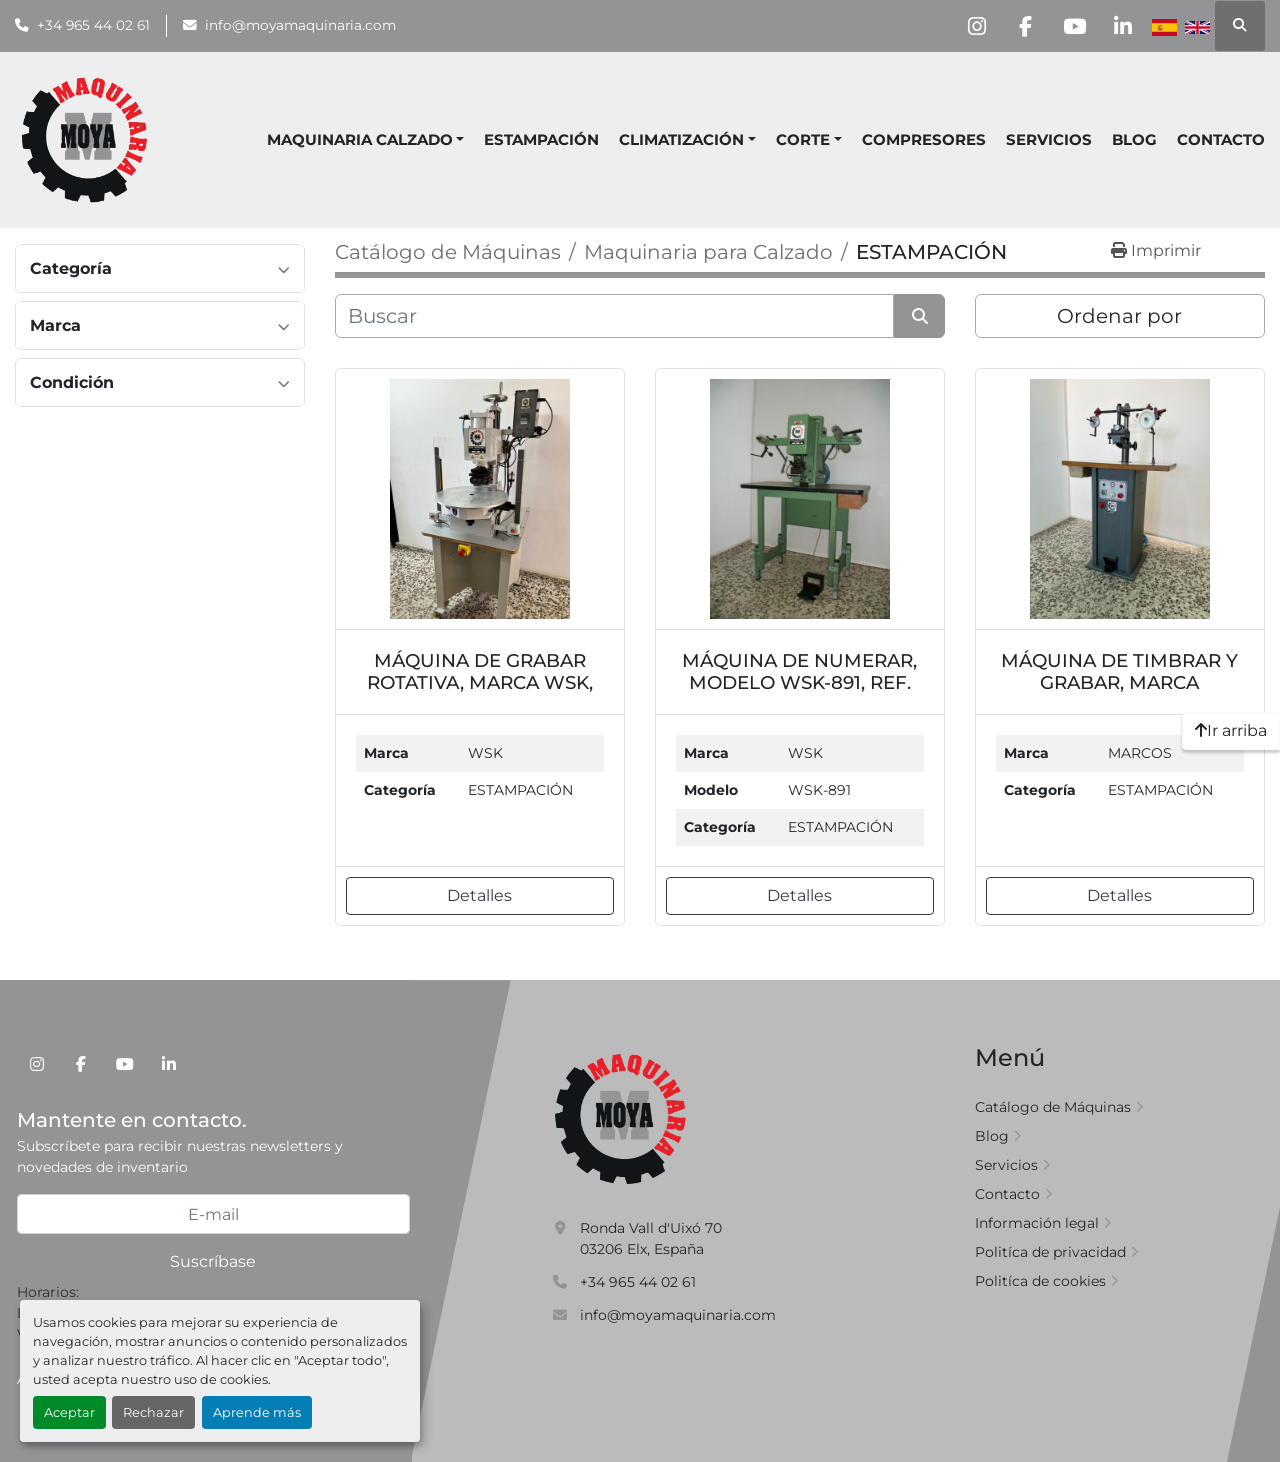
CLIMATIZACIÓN (681, 139)
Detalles (479, 895)
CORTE (803, 139)
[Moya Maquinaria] (621, 1118)
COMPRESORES (924, 139)
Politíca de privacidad (1050, 1252)
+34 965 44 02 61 (93, 25)
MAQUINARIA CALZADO (360, 139)
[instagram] (969, 26)
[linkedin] (1122, 26)
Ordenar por (1119, 316)
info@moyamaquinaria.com (300, 25)
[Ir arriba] (1231, 731)
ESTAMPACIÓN (541, 139)
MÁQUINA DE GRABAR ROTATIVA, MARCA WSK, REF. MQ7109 (480, 682)
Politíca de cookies (1040, 1281)
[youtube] (1071, 26)
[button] (687, 140)
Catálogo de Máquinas (1053, 1107)
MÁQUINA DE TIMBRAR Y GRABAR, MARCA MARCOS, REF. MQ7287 (1119, 682)
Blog (1134, 139)
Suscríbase (213, 1261)
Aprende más (257, 1412)
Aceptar (69, 1412)
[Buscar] (614, 316)
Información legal (1037, 1223)
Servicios (1049, 139)
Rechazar (153, 1412)
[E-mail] (213, 1214)
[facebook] (1020, 26)
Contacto (1221, 139)
